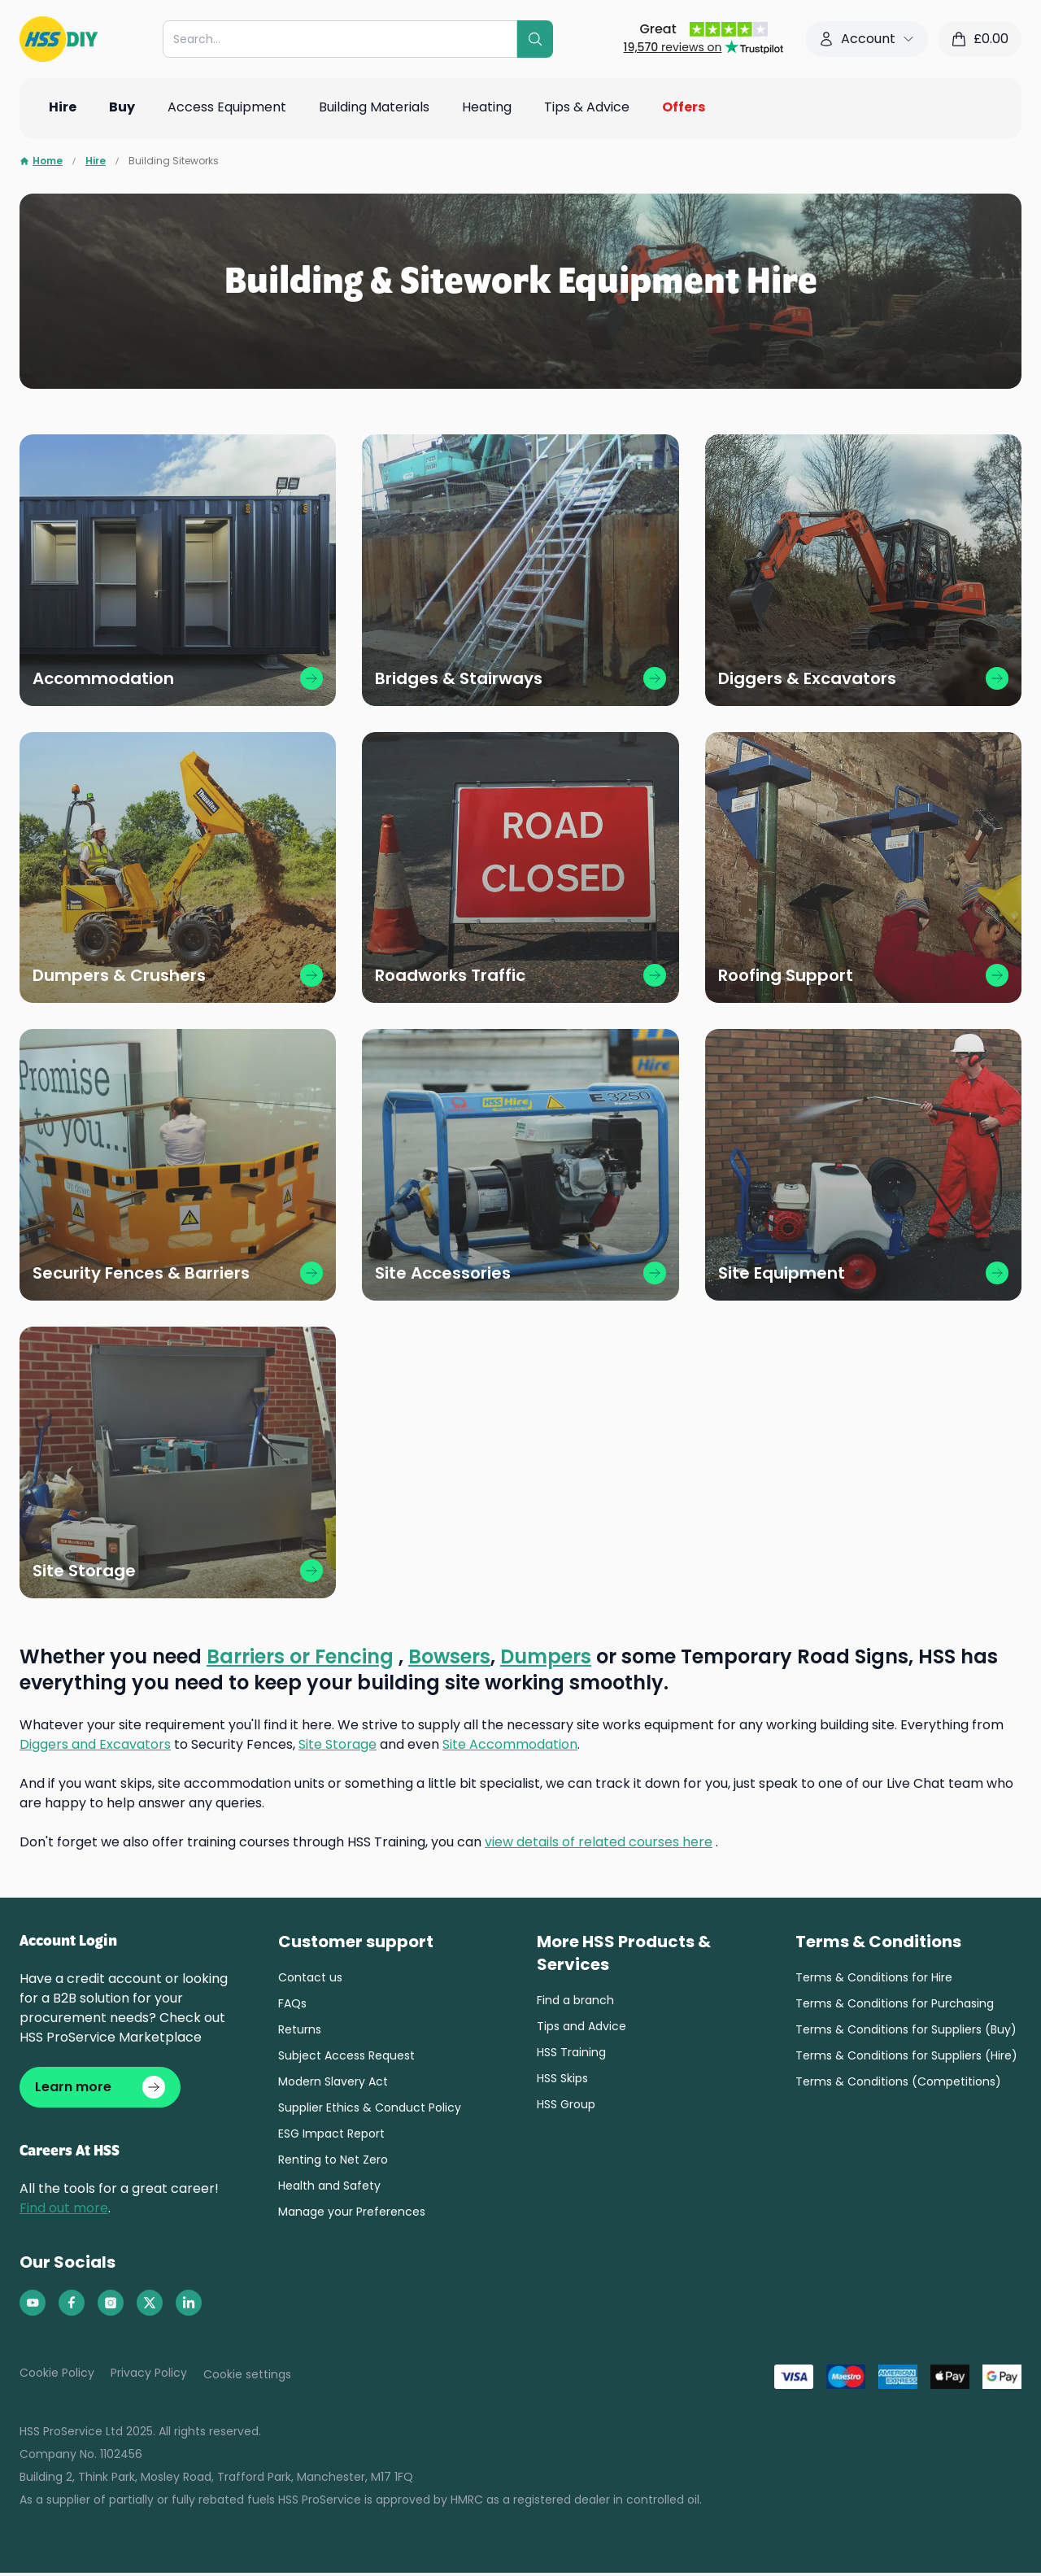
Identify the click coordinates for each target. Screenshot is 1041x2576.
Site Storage (337, 1744)
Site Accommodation (509, 1744)
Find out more (64, 2211)
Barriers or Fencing (300, 1656)
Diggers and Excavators (95, 1744)
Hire (95, 161)
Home (41, 161)
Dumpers (545, 1656)
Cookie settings (247, 2377)
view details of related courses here (598, 1842)
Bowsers (449, 1656)
